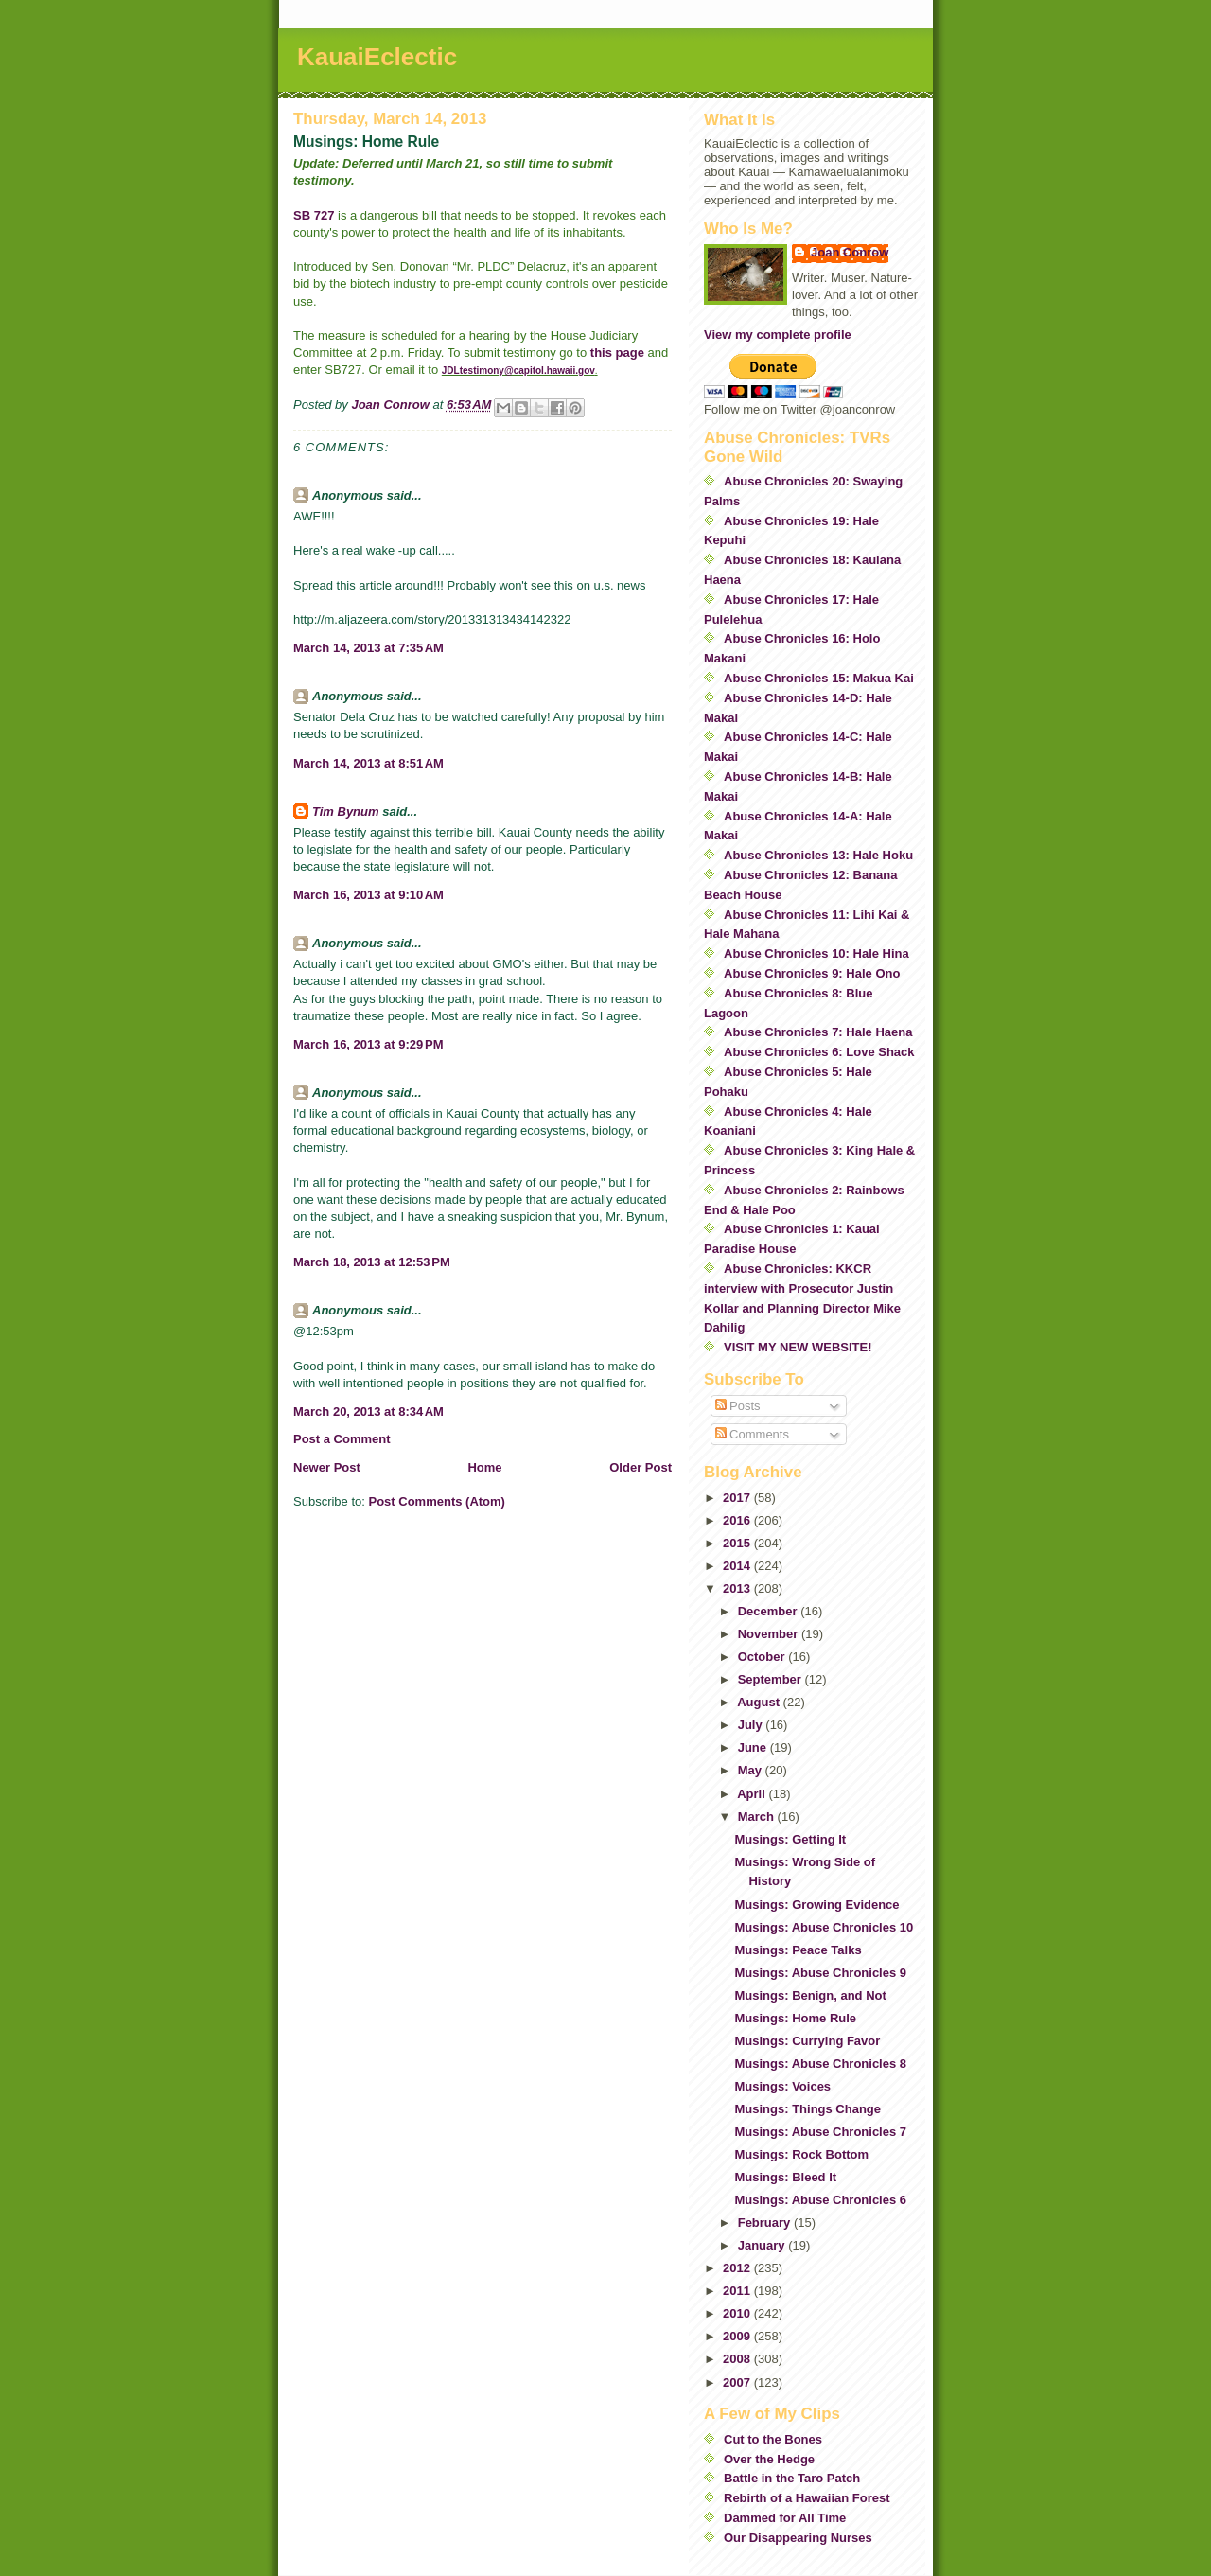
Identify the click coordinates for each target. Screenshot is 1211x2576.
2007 (738, 2382)
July (752, 1725)
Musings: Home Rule (795, 2018)
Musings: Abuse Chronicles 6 (820, 2200)
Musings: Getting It (790, 1839)
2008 (738, 2359)
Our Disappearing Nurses (798, 2538)
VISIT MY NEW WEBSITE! (798, 1347)
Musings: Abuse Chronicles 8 (820, 2063)
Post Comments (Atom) (437, 1501)
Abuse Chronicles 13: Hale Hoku (818, 855)
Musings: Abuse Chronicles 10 (823, 1927)
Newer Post (326, 1467)
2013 (738, 1588)
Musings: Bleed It (785, 2177)
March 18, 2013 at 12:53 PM (371, 1262)
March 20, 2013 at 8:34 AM (368, 1411)
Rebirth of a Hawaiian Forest (807, 2498)
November (769, 1634)
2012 (738, 2268)
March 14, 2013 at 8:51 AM (368, 763)
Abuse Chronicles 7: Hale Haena (818, 1032)
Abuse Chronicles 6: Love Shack (819, 1052)
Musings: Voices (782, 2086)
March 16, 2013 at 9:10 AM (368, 895)
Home (484, 1467)
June (754, 1747)
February (766, 2222)
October (763, 1657)
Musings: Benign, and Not (810, 1995)
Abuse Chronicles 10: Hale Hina (816, 953)
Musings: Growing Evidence (816, 1904)
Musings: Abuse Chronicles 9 (820, 1973)
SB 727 (313, 215)
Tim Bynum (345, 811)
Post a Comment (342, 1439)
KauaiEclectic (377, 57)
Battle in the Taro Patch (792, 2478)
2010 (738, 2313)
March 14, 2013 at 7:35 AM (368, 648)
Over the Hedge (769, 2459)
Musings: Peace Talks (797, 1950)
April (752, 1794)
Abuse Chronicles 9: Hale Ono (812, 973)
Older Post (640, 1467)
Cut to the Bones (773, 2439)
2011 (738, 2291)
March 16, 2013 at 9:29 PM (368, 1044)
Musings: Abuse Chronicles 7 (820, 2132)
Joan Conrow (849, 252)
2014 (738, 1566)
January (763, 2245)
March (758, 1816)
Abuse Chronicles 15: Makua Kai (819, 678)
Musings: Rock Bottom (801, 2154)
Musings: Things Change (807, 2109)
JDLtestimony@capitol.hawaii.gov (518, 370)
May (751, 1770)
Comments (752, 1434)
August (759, 1702)
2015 (738, 1543)
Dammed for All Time (785, 2518)
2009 (738, 2336)
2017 (738, 1498)
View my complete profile (777, 334)
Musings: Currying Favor (807, 2041)
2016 (738, 1520)
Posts (738, 1406)
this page (617, 352)
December (769, 1611)
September (771, 1679)
